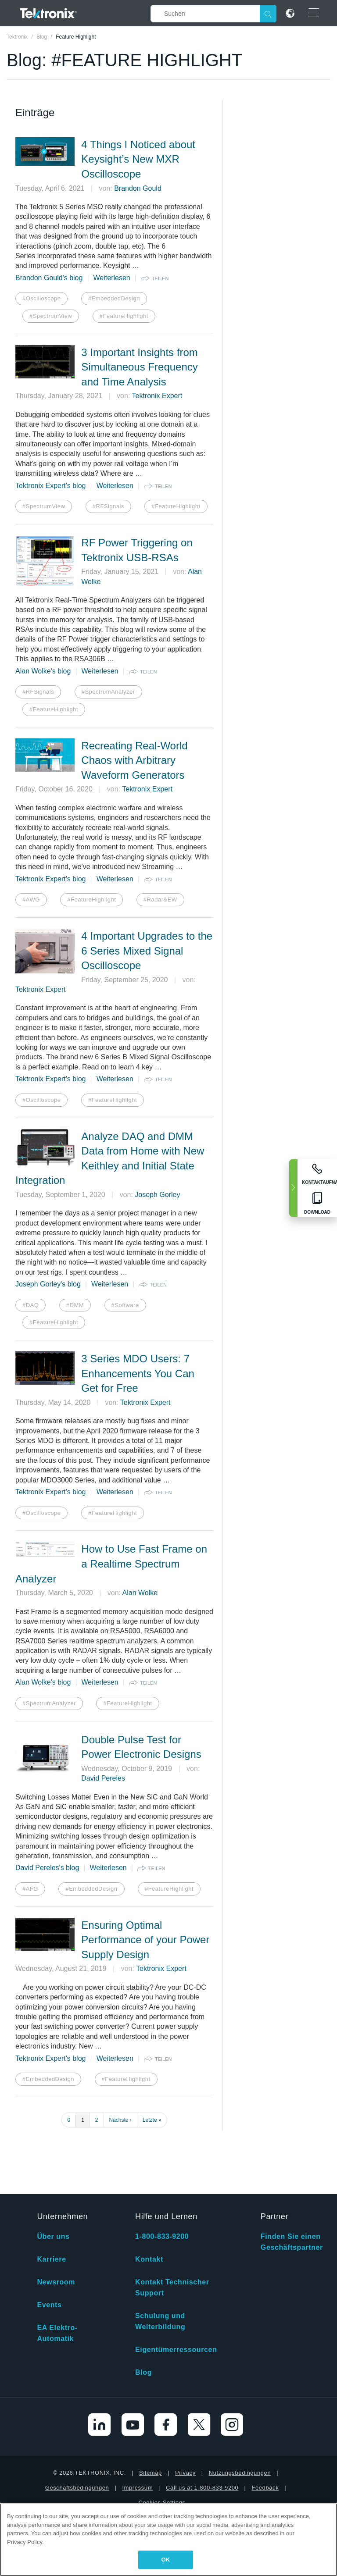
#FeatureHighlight (124, 316)
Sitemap (150, 2412)
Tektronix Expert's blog (50, 485)
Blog (143, 2312)
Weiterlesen (111, 277)
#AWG (31, 899)
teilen (160, 278)
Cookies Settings (161, 2441)
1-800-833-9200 (162, 2176)
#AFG (30, 1888)
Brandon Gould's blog (48, 277)
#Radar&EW (160, 899)
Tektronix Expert (157, 395)
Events (49, 2244)
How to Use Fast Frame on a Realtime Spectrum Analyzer (111, 1563)
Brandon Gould (137, 188)
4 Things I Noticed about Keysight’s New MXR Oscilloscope (138, 159)
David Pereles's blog (47, 1867)
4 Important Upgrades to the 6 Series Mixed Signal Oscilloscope (146, 950)
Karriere (51, 2198)
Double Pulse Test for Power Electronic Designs (141, 1747)
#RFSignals (108, 506)
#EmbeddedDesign (114, 298)
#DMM (75, 1305)
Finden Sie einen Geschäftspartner (292, 2181)
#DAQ (30, 1305)
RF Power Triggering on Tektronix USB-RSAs (136, 550)
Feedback (265, 2426)
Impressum (137, 2426)
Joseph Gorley (157, 1194)
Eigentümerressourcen (176, 2289)
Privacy (185, 2412)
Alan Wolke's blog (43, 671)
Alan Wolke (140, 1592)
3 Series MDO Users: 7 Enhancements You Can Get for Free (137, 1373)
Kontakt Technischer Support (172, 2227)
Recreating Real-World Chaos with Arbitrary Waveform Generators (134, 760)
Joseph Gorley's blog (48, 1284)
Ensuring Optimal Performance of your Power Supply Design (145, 1939)
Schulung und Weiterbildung (160, 2261)
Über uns (53, 2176)
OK (165, 2559)
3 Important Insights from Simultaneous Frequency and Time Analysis (139, 367)
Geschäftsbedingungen (77, 2426)
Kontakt (149, 2198)
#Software (125, 1305)
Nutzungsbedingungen (240, 2412)
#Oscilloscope (41, 298)
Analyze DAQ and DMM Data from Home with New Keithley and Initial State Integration (109, 1158)
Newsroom (56, 2221)
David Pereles (103, 1778)
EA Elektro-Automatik (57, 2272)
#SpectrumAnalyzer (108, 691)
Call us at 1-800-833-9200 (202, 2426)
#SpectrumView (50, 316)
